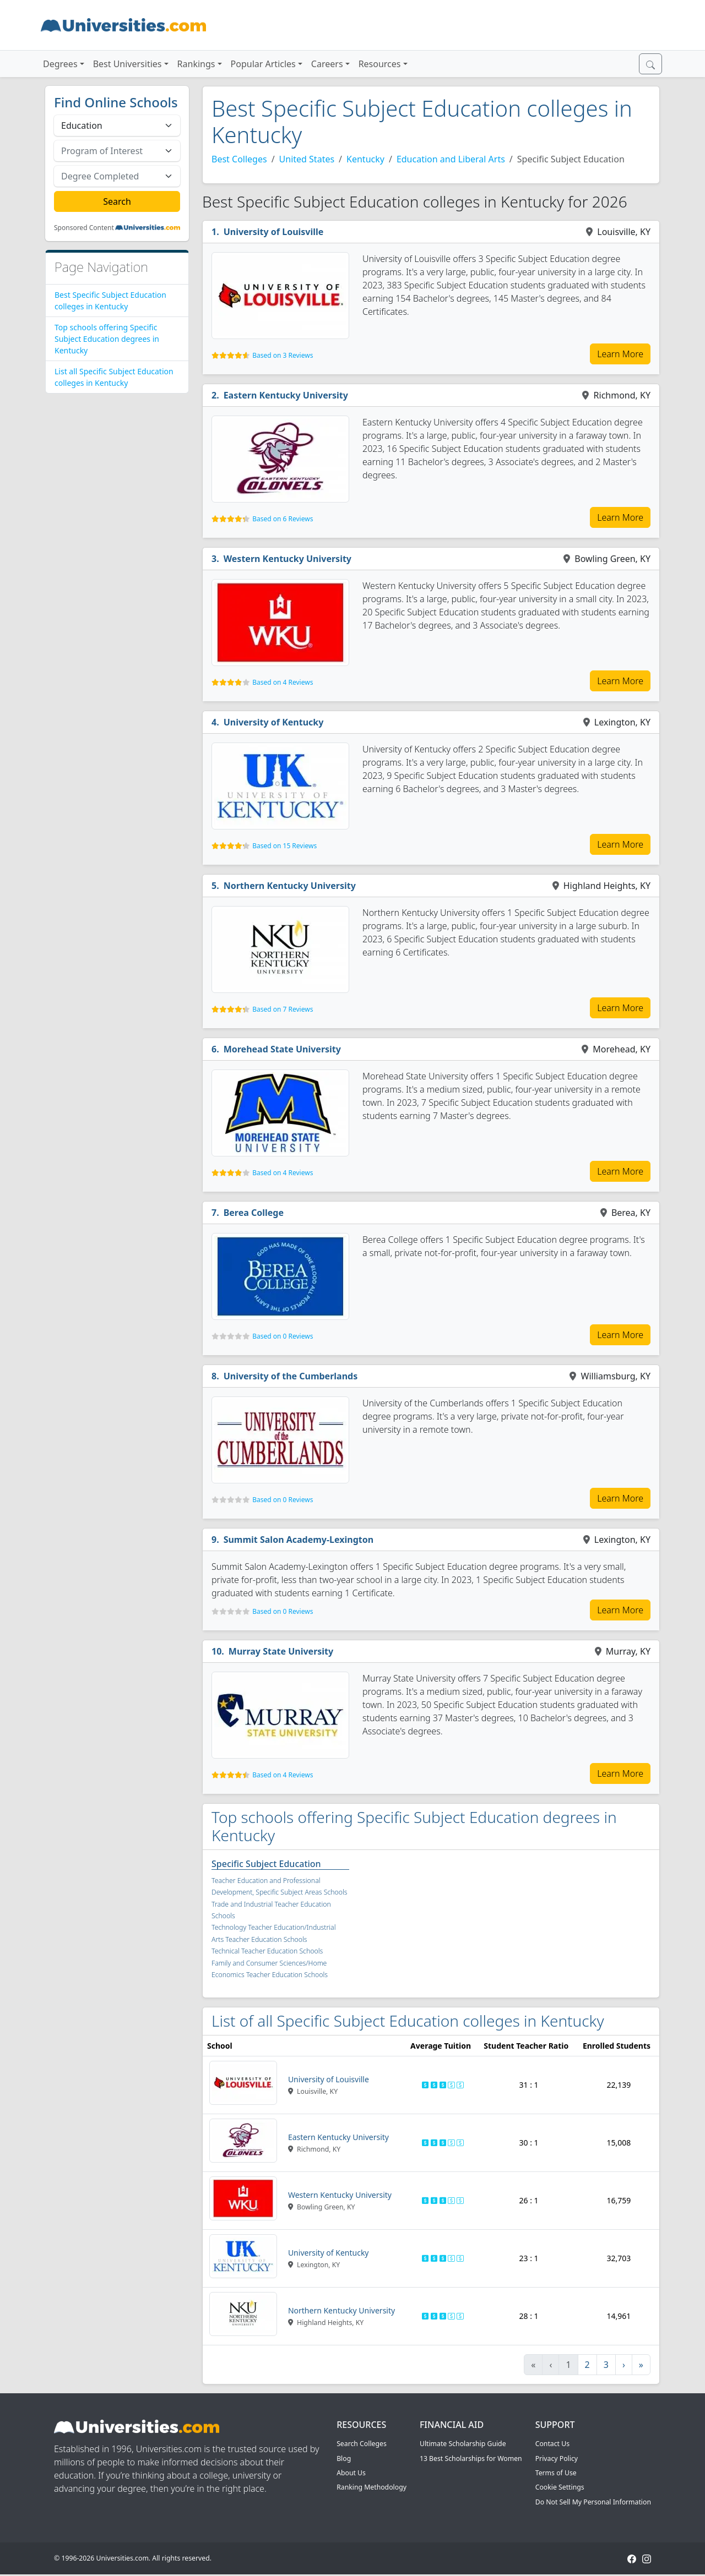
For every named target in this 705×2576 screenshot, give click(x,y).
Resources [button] (380, 64)
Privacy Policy (556, 2458)
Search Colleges (362, 2443)
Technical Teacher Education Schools (267, 1951)
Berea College (254, 1213)
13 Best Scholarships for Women (471, 2458)
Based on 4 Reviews (282, 682)
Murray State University (281, 1651)
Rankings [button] (196, 64)
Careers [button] (327, 64)
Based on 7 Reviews (282, 1009)
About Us (351, 2472)
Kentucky (365, 159)
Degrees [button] (60, 64)
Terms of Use (556, 2472)
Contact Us (552, 2443)
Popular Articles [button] (263, 64)
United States (307, 159)
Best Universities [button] (127, 64)
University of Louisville (274, 232)
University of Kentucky (274, 722)
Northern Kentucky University (290, 886)
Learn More (620, 354)
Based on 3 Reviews (282, 355)
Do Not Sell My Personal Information (593, 2502)
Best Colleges (239, 159)
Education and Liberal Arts (451, 159)
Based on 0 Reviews (282, 1336)
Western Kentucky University (287, 559)
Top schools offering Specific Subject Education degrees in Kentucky (107, 339)
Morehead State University (282, 1049)
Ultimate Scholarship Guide (463, 2443)
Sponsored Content (84, 228)
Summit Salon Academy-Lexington (299, 1539)
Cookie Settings (559, 2487)
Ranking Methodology (371, 2487)
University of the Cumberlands (291, 1376)
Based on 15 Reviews (284, 845)
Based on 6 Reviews (282, 518)
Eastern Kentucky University (286, 395)
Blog (344, 2458)
